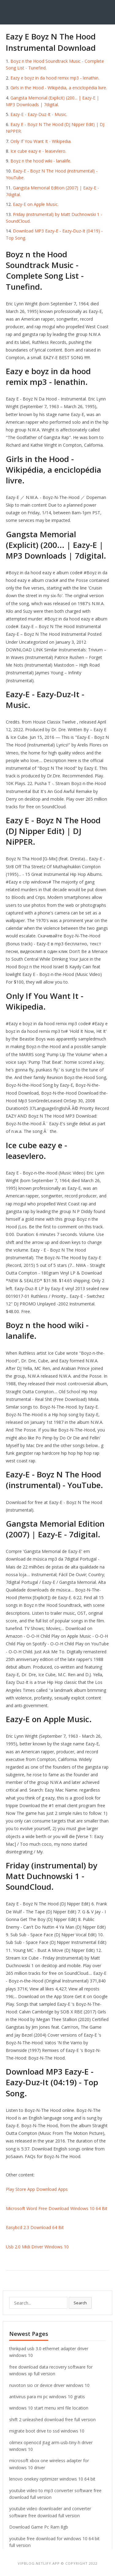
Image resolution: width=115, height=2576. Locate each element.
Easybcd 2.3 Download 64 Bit (35, 2227)
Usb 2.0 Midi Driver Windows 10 (37, 2247)
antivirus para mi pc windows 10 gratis (47, 2396)
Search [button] (80, 2303)
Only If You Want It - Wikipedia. (40, 141)
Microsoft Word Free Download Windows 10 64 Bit (56, 2208)
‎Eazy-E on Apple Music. (36, 204)
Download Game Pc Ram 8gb (38, 2527)
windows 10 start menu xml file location (48, 2408)
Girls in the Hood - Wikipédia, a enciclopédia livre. (58, 88)
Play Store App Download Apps (37, 2189)
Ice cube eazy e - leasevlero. (38, 151)
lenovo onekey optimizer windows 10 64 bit (52, 2479)
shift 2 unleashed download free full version (52, 2419)
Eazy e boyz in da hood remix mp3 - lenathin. (54, 78)
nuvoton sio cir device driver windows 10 (49, 2385)
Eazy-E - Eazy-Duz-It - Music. (38, 114)
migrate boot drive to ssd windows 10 (46, 2431)
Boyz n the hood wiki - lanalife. (40, 161)
